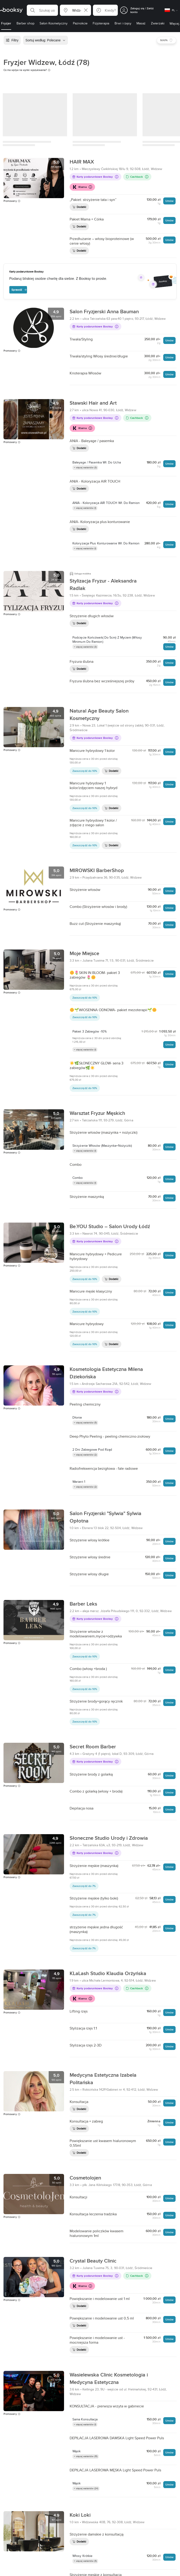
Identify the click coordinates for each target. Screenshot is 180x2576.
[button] (42, 10)
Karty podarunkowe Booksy (95, 177)
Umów (169, 201)
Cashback (137, 177)
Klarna (82, 187)
